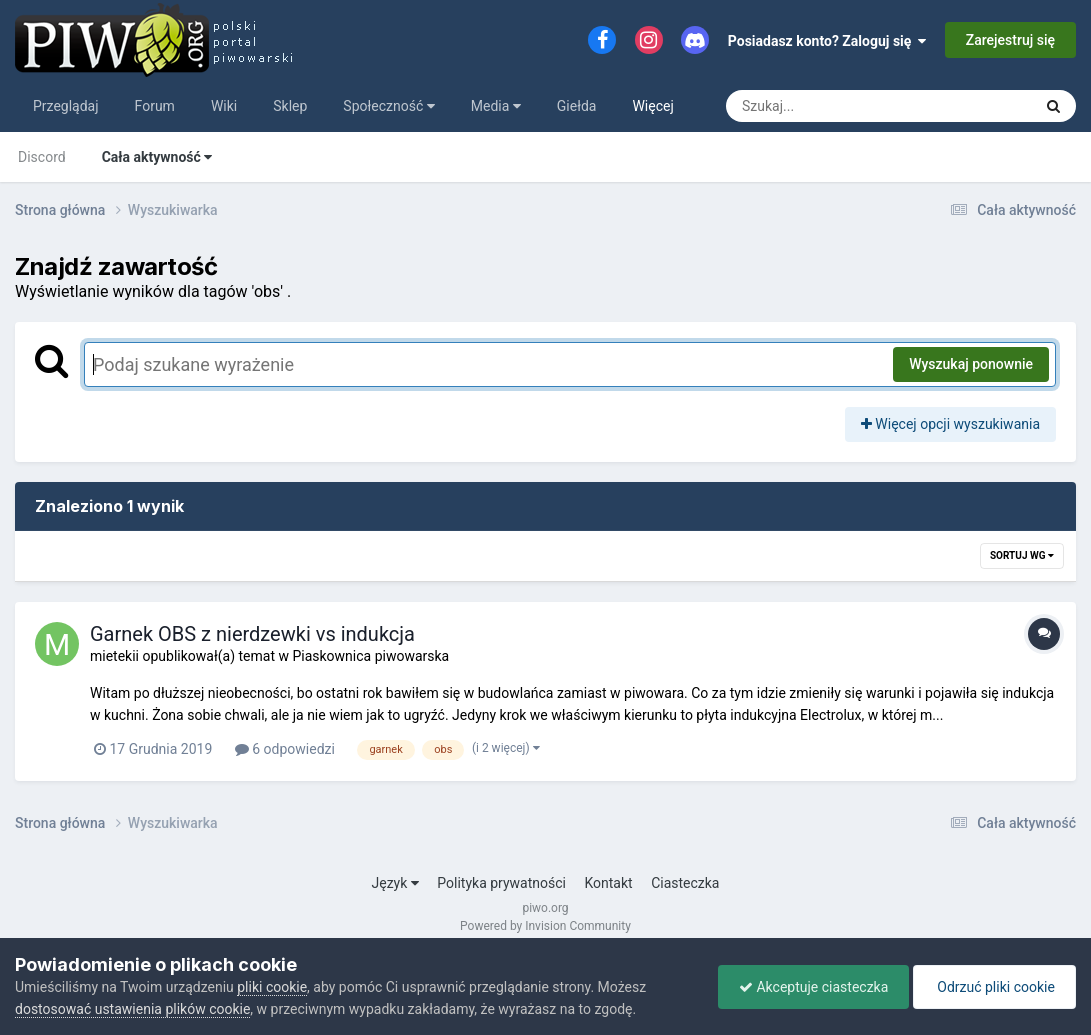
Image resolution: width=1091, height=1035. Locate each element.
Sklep (290, 106)
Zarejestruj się (1010, 40)
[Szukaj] (833, 106)
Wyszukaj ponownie (971, 364)
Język (395, 883)
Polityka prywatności (501, 883)
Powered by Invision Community (545, 926)
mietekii (114, 656)
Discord (42, 157)
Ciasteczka (685, 883)
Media (496, 106)
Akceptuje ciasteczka (813, 987)
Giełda (577, 106)
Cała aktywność (157, 157)
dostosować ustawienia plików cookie (132, 1009)
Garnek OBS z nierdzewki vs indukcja (252, 634)
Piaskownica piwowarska (370, 656)
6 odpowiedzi (285, 749)
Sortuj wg (1022, 555)
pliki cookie (272, 987)
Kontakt (608, 883)
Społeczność (388, 106)
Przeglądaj (66, 106)
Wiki (224, 106)
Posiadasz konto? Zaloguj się (827, 41)
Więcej (652, 106)
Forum (155, 106)
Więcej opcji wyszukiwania (950, 424)
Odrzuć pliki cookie (994, 987)
